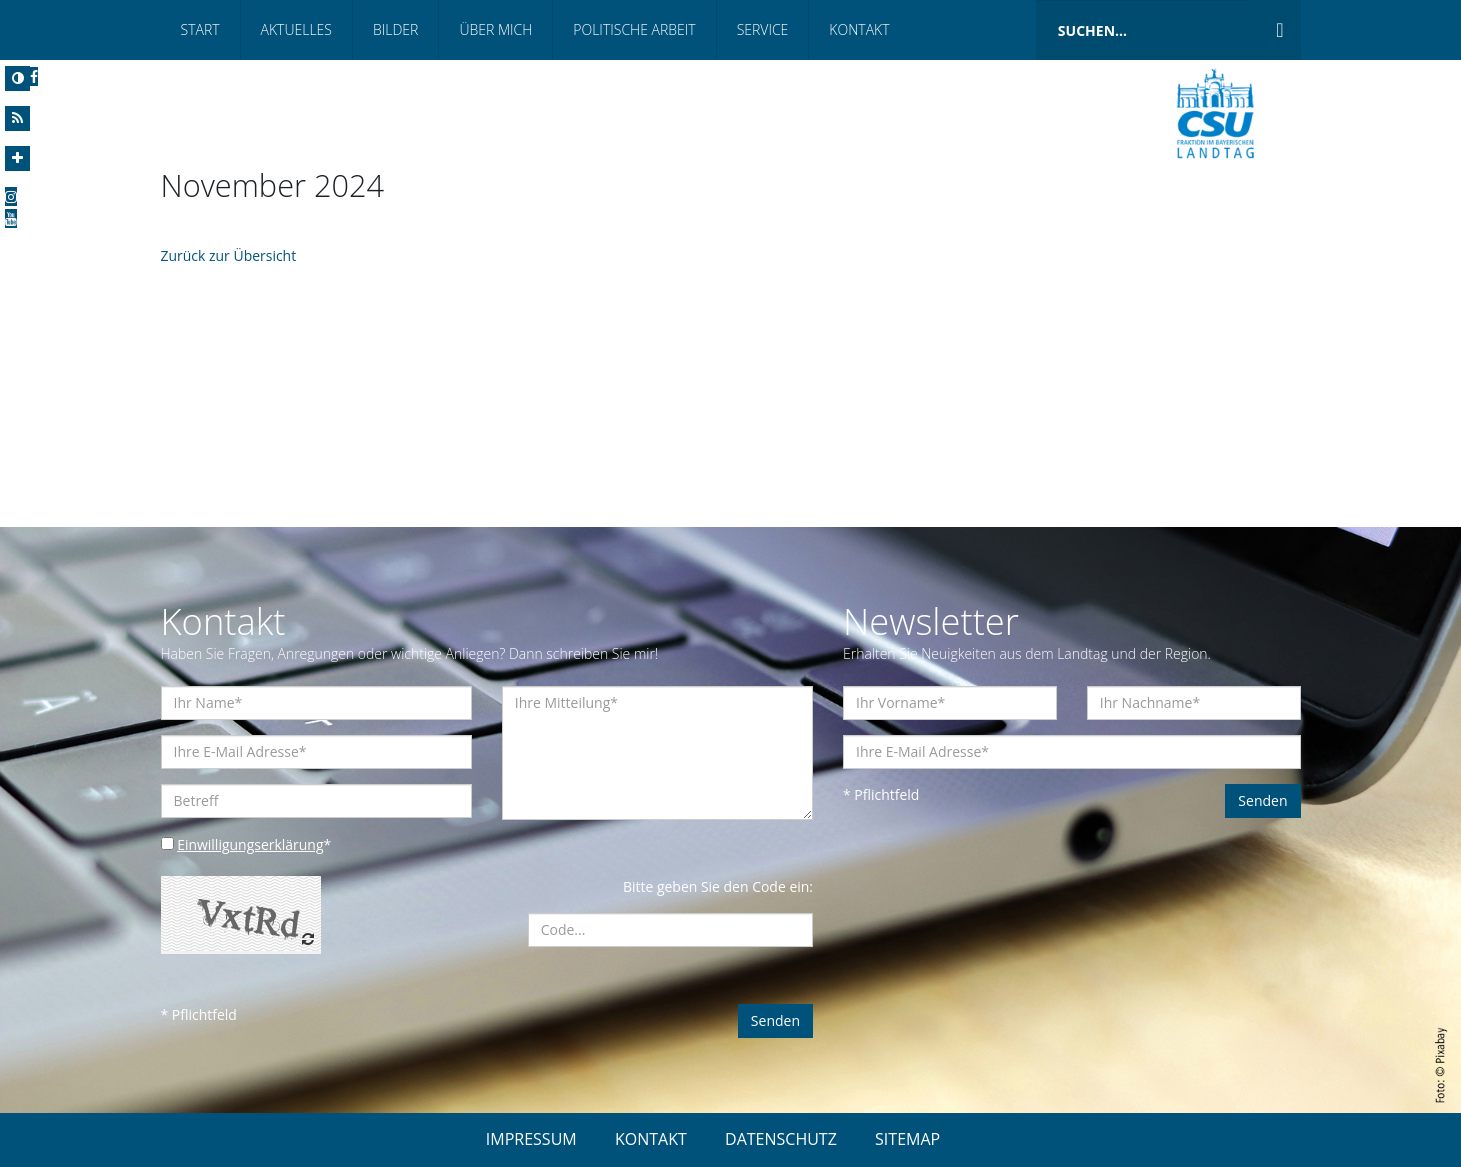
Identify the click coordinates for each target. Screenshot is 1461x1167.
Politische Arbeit (634, 29)
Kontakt (859, 29)
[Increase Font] (17, 158)
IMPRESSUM (531, 1139)
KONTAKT (651, 1139)
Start (200, 29)
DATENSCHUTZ (781, 1139)
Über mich (495, 29)
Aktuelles (296, 29)
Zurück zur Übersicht (229, 255)
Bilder (395, 29)
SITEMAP (907, 1139)
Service (763, 29)
